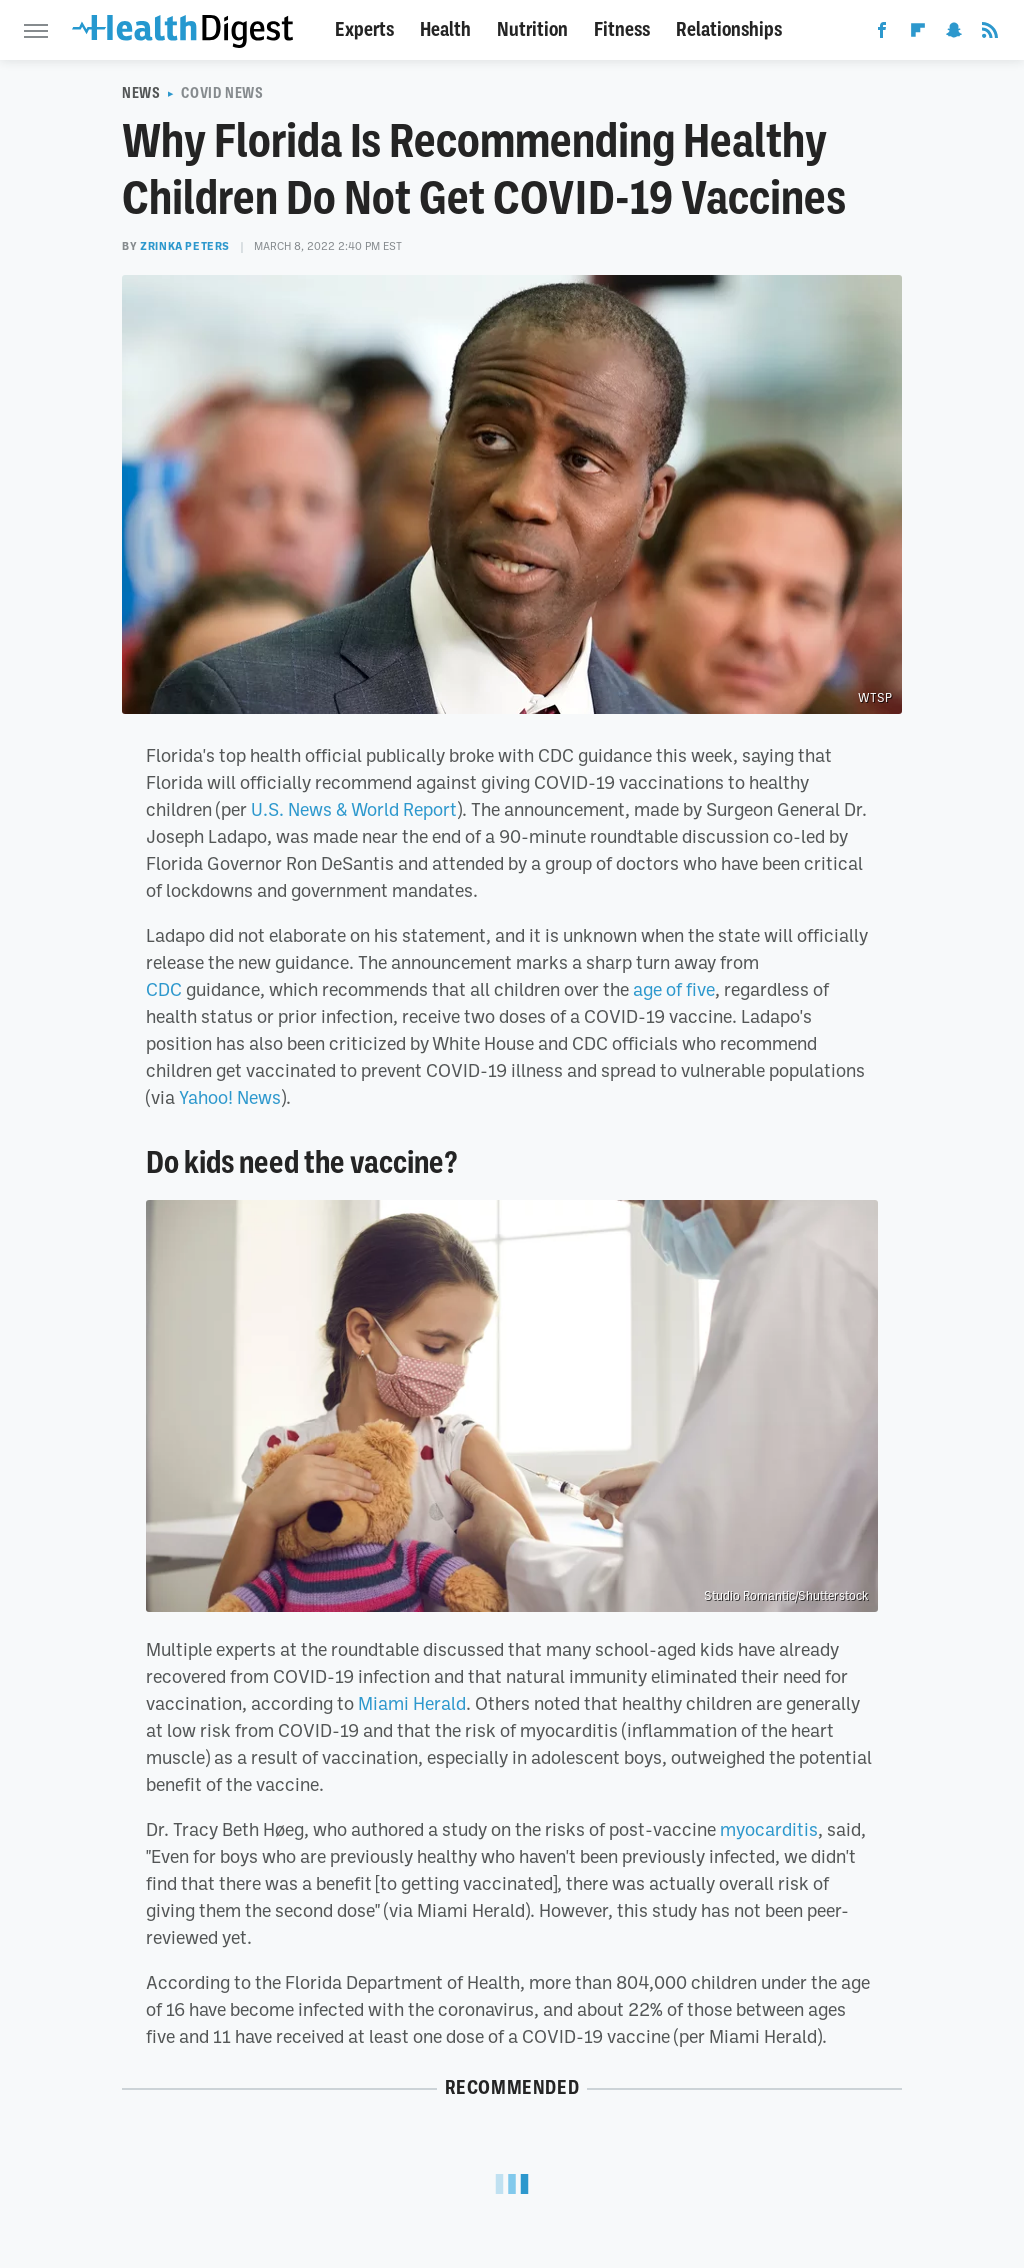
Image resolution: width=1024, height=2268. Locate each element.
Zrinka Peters (185, 246)
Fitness (622, 29)
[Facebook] (882, 34)
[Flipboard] (918, 34)
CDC (164, 989)
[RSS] (990, 34)
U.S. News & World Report (354, 809)
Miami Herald (412, 1703)
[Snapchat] (954, 34)
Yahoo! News (230, 1097)
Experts (364, 29)
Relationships (729, 29)
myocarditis (769, 1829)
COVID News (222, 93)
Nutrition (532, 29)
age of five (674, 989)
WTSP (875, 698)
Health (445, 29)
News (141, 93)
